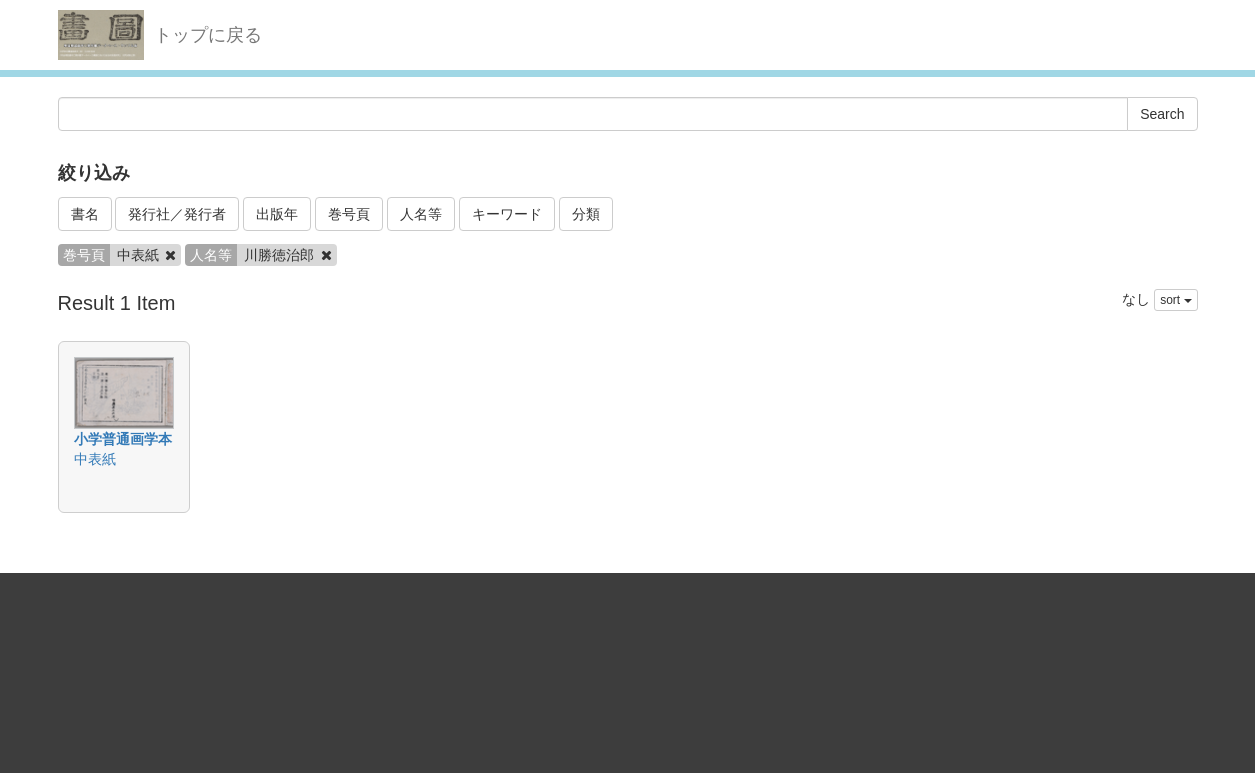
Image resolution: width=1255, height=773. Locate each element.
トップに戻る (208, 35)
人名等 (421, 214)
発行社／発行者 (177, 214)
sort (1175, 300)
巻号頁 (349, 214)
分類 (586, 214)
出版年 (277, 214)
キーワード (507, 214)
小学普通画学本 (123, 439)
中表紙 (95, 459)
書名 (85, 214)
